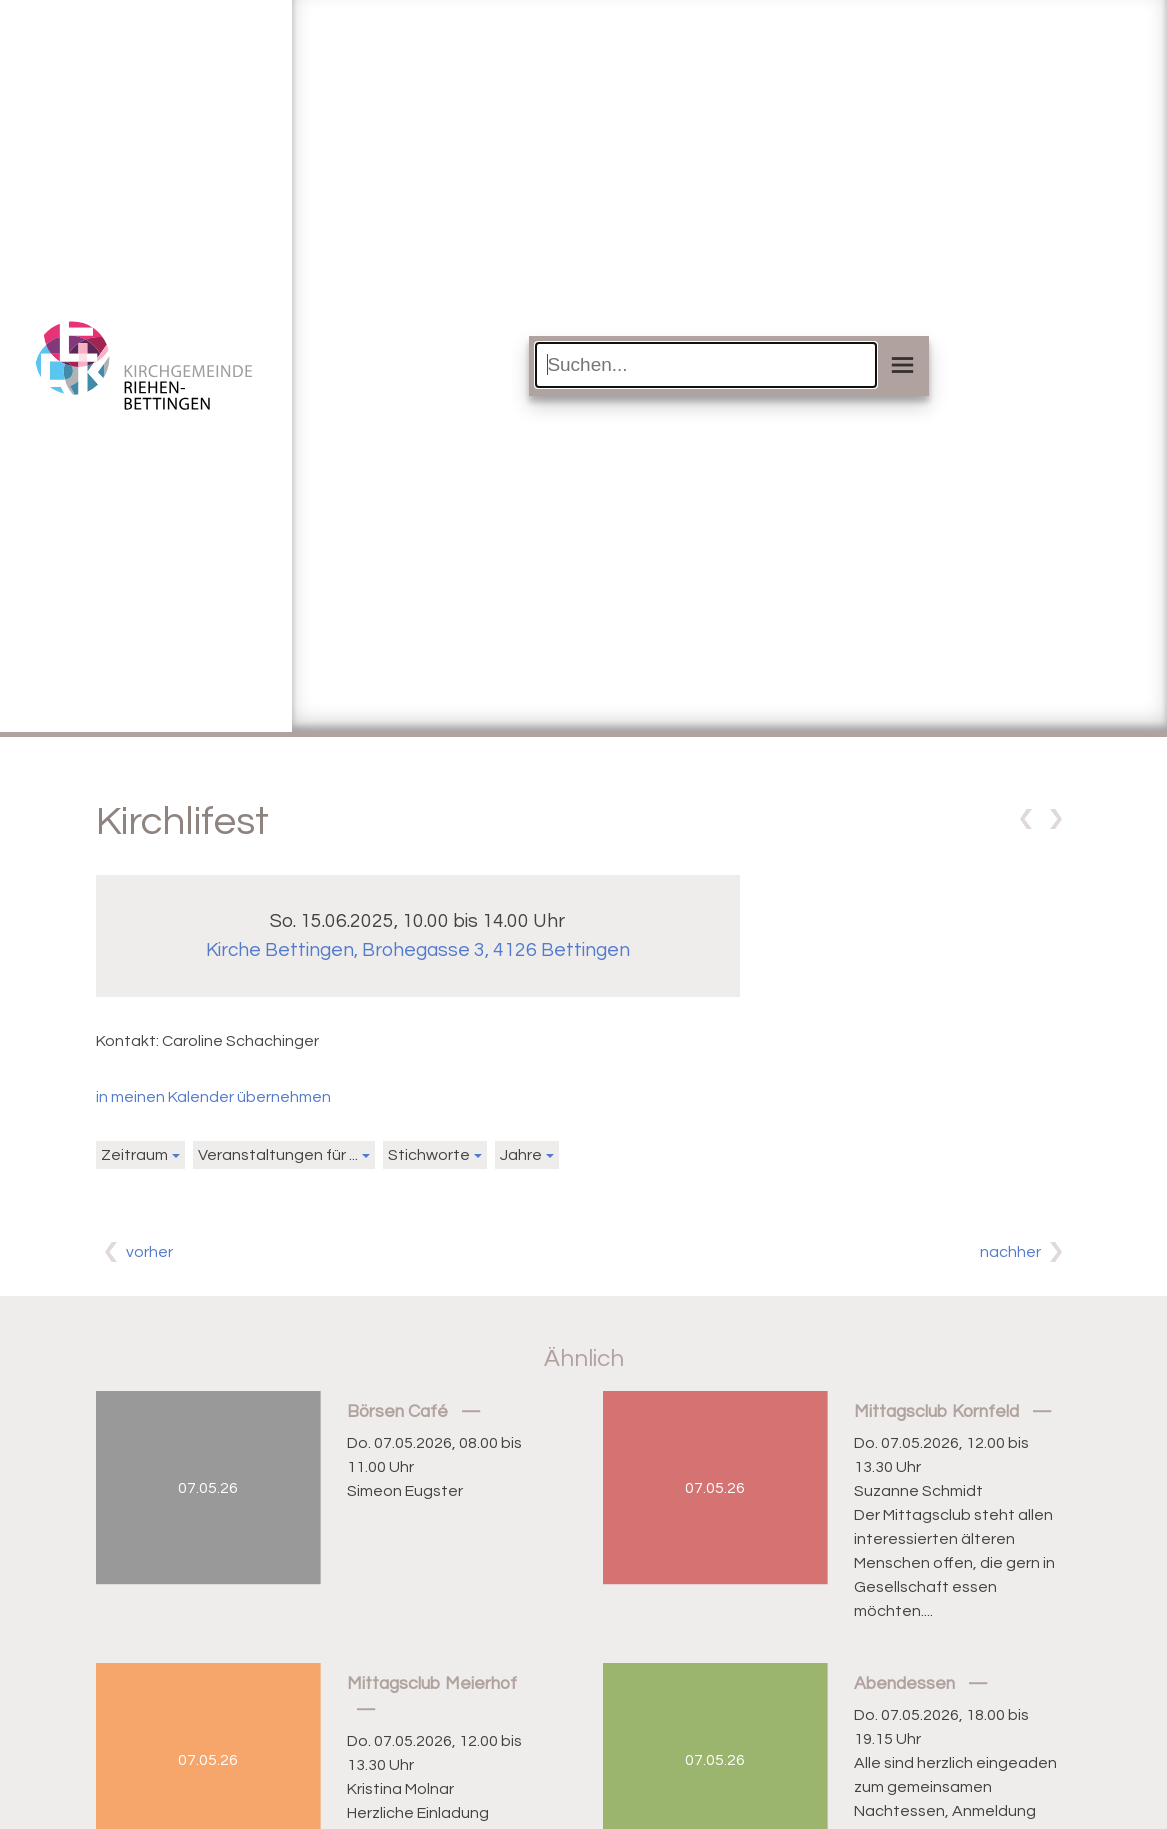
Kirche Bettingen (418, 950)
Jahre (521, 1155)
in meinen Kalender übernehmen (213, 1097)
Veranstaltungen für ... (278, 1155)
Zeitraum (134, 1155)
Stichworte (429, 1155)
